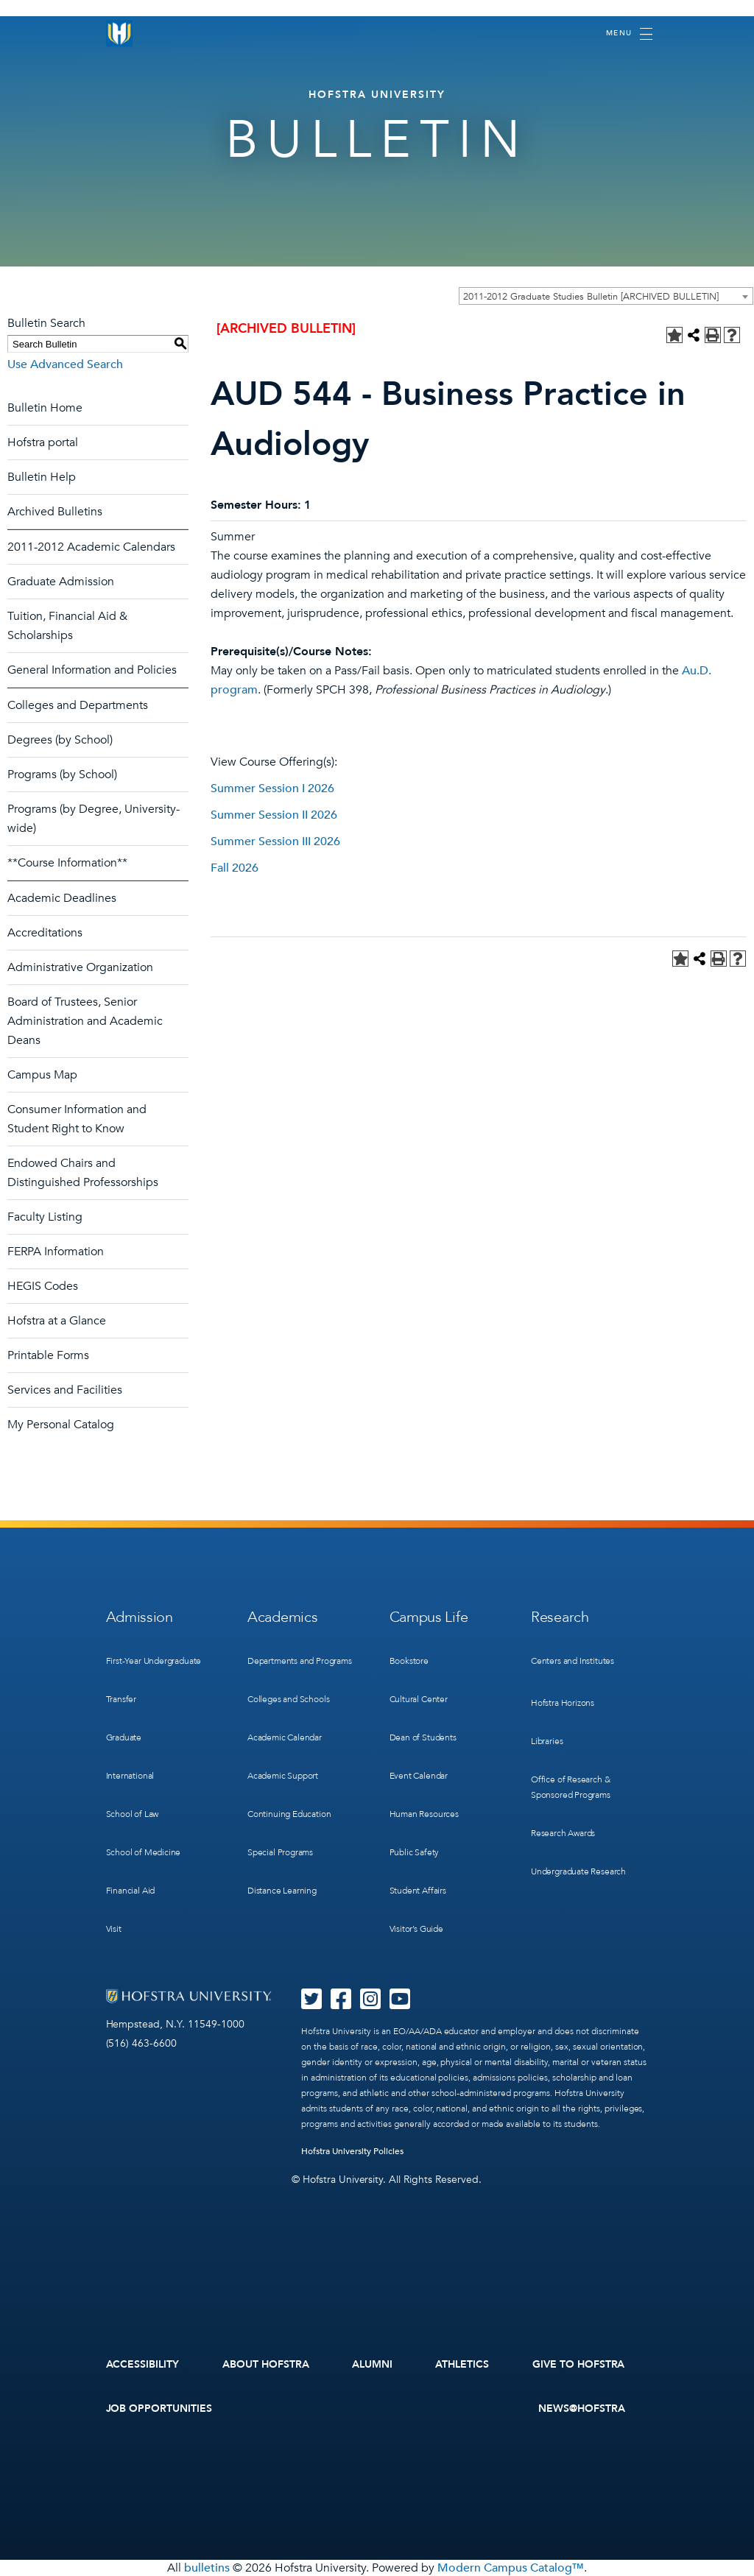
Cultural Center (419, 1699)
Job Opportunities (159, 2409)
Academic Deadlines (61, 898)
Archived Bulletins (54, 512)
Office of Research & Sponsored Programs (570, 1787)
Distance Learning (282, 1890)
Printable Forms (48, 1355)
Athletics (462, 2364)
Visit (113, 1929)
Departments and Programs (299, 1661)
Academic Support (282, 1776)
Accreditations (44, 933)
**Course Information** (67, 863)
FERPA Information (55, 1251)
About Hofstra (265, 2364)
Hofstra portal (42, 442)
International (130, 1776)
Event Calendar (419, 1776)
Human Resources (424, 1814)
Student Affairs (418, 1890)
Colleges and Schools (288, 1699)
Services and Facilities (64, 1390)
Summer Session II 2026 (274, 815)
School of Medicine (143, 1852)
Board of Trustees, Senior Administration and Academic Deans (85, 1021)
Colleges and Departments (77, 705)
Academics (282, 1617)
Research (560, 1617)
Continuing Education (289, 1814)
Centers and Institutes (572, 1661)
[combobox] (606, 296)
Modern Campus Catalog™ (510, 2568)
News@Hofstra (581, 2409)
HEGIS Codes (42, 1286)
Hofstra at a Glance (56, 1321)
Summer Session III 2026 (275, 841)
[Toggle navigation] (629, 33)
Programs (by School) (62, 774)
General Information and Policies (92, 670)
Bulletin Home (44, 408)
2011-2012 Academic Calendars (91, 547)
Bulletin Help (41, 477)
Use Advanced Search (65, 364)
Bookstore (409, 1661)
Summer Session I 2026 (272, 788)
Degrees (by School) (60, 740)
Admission (139, 1617)
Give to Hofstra (578, 2364)
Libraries (547, 1741)
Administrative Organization (80, 967)
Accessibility (143, 2364)
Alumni (372, 2364)
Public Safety (415, 1852)
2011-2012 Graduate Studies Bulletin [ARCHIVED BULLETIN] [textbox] (591, 296)
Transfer (121, 1699)
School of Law (132, 1814)
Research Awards (563, 1833)
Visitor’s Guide (416, 1929)
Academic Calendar (284, 1737)
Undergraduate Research (578, 1871)
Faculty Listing (44, 1217)
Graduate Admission (60, 582)
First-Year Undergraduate (154, 1661)
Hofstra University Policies (352, 2151)
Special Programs (280, 1852)
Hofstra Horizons (562, 1703)
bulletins (207, 2568)
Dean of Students (423, 1737)
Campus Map (42, 1075)
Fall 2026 (234, 868)
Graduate (124, 1737)
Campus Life (429, 1617)
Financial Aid (130, 1890)
